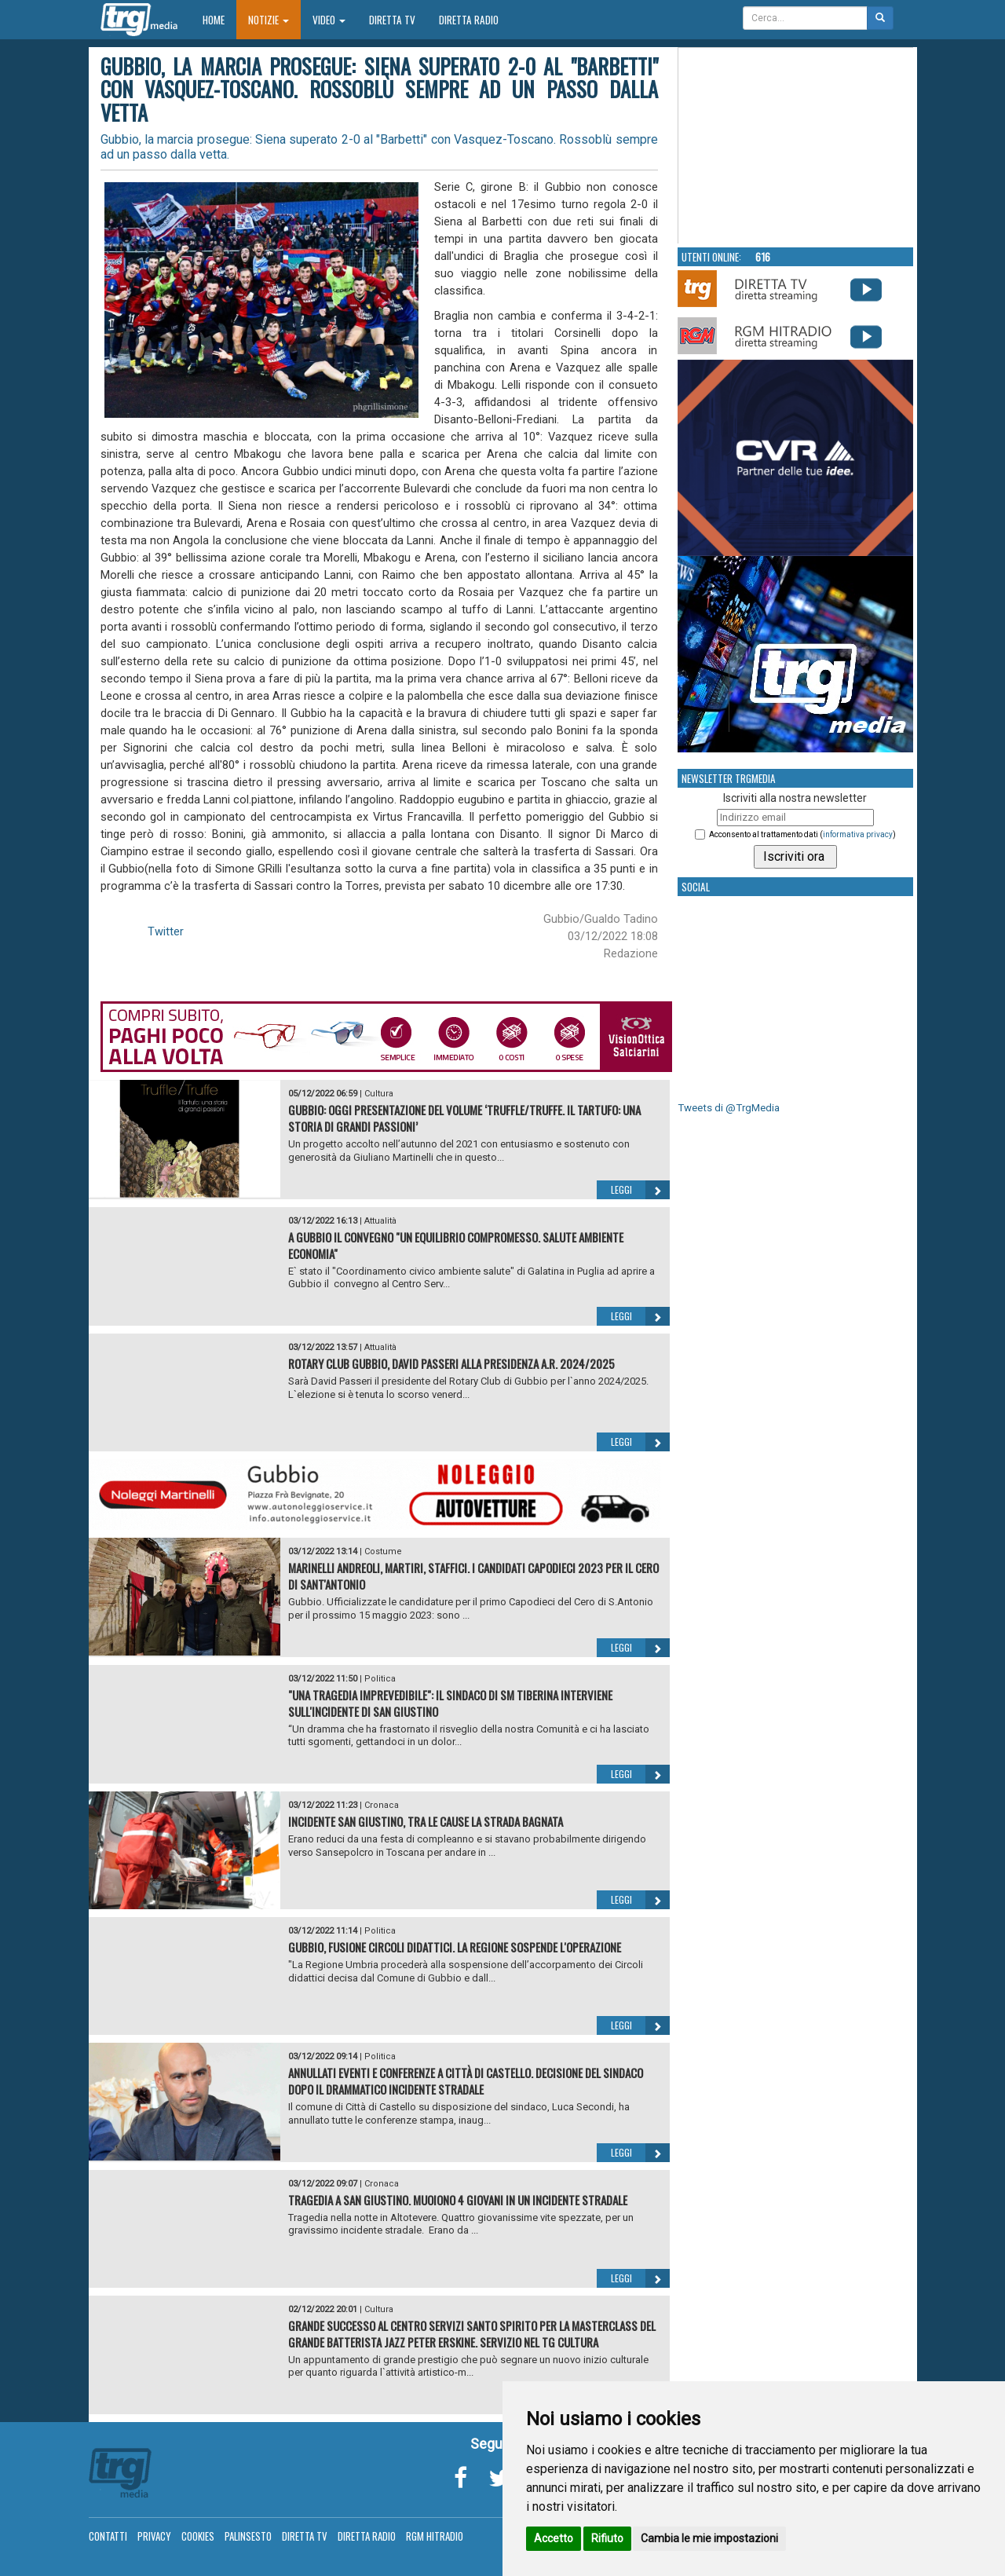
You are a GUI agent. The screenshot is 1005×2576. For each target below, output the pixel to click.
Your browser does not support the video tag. (796, 146)
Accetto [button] (553, 2538)
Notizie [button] (268, 19)
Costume (383, 1551)
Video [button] (328, 19)
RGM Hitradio (434, 2536)
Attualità (380, 1221)
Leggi (640, 1189)
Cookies (197, 2536)
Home (219, 19)
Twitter (166, 931)
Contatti (108, 2536)
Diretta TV (392, 19)
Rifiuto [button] (607, 2538)
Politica (380, 1679)
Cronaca (381, 1805)
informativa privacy (858, 834)
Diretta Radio (469, 19)
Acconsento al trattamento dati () (802, 834)
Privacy (154, 2536)
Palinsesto (248, 2536)
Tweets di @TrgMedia (729, 1108)
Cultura (378, 1094)
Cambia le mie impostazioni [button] (709, 2538)
